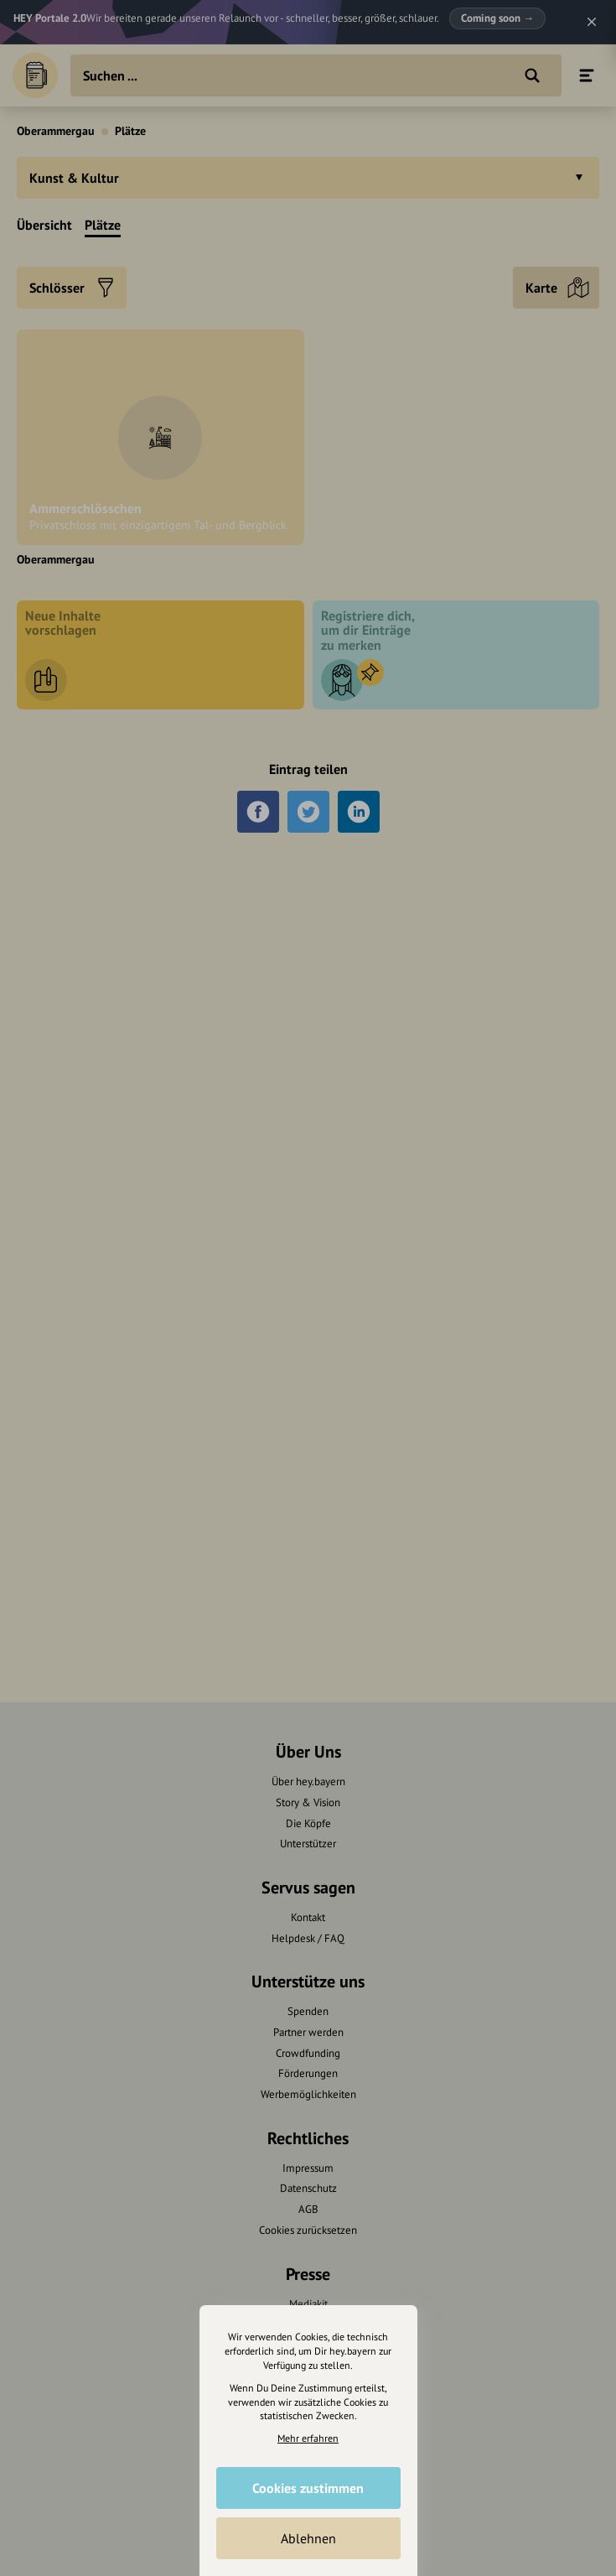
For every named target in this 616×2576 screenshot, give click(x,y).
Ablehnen (308, 2538)
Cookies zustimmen (308, 2488)
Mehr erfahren (308, 2438)
